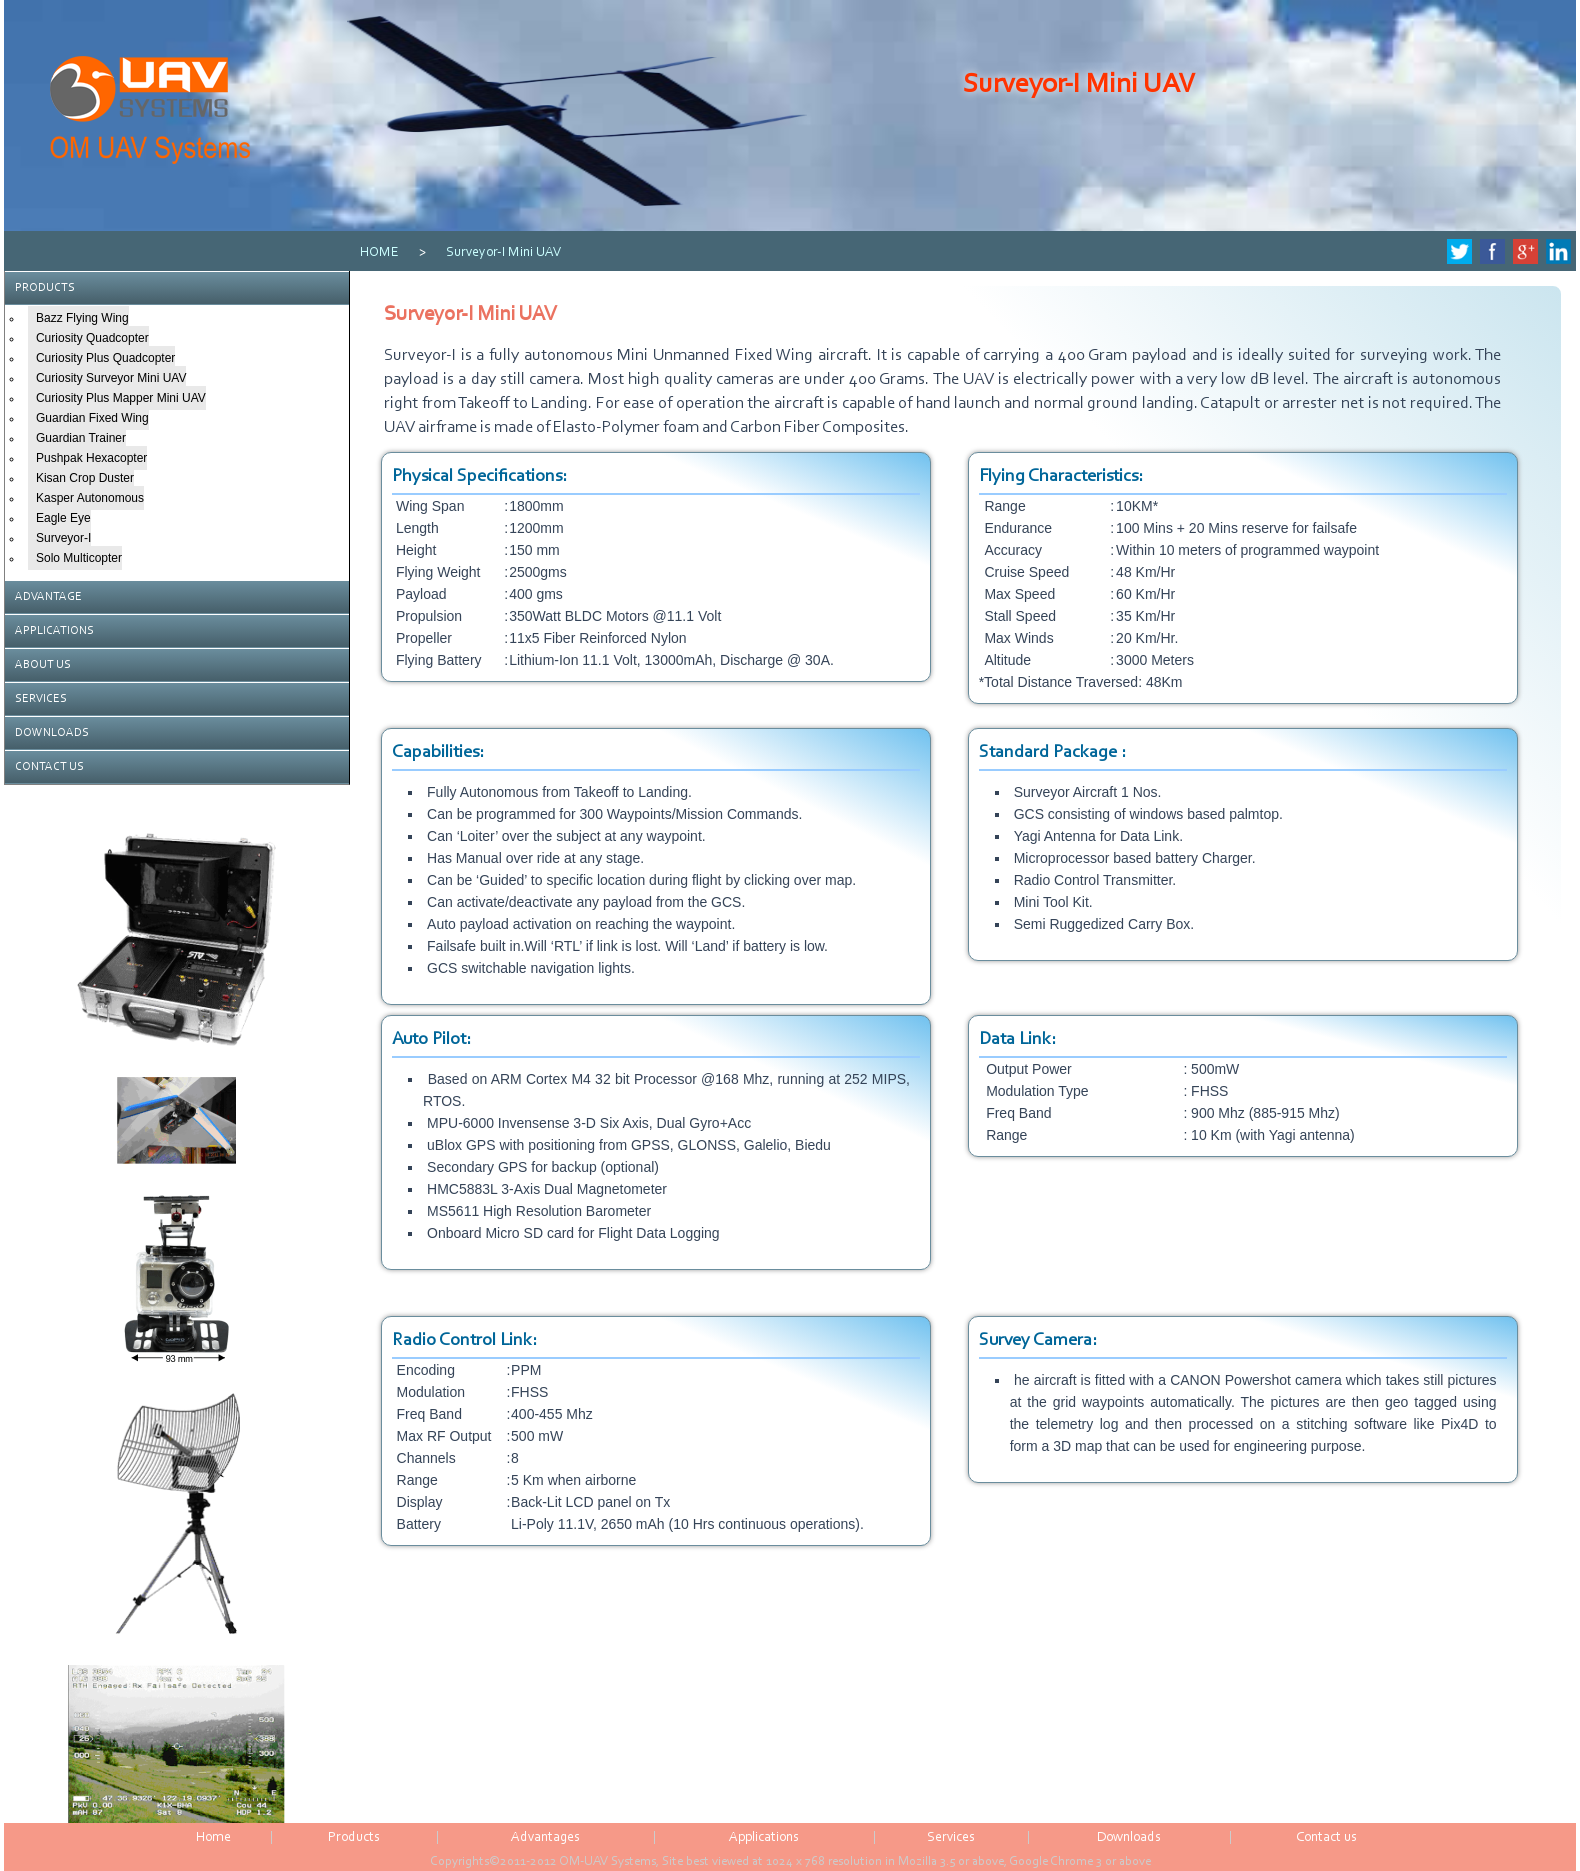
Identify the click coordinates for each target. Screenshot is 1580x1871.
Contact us (1326, 1838)
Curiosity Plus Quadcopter (105, 358)
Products (354, 1838)
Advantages (545, 1838)
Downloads (1129, 1838)
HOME (379, 253)
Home (213, 1838)
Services (951, 1838)
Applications (764, 1838)
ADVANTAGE (48, 597)
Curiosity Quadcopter (92, 338)
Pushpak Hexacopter (91, 458)
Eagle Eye (63, 518)
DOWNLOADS (52, 733)
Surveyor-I (63, 538)
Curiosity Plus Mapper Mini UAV (121, 398)
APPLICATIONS (54, 631)
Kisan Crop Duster (85, 478)
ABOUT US (43, 665)
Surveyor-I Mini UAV (504, 253)
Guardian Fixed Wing (92, 418)
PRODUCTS (45, 288)
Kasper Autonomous (90, 498)
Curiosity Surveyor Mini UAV (111, 378)
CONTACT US (49, 767)
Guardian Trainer (81, 438)
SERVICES (41, 699)
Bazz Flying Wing (82, 318)
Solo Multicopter (79, 558)
